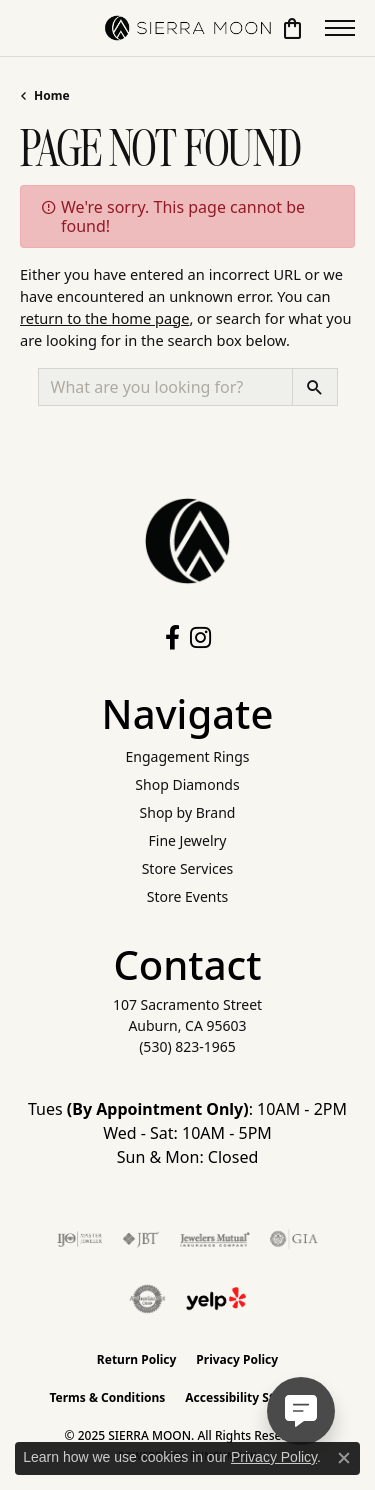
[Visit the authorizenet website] (147, 1299)
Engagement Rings (187, 756)
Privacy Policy (237, 1359)
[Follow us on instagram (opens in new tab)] (200, 638)
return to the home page (104, 318)
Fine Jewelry (188, 840)
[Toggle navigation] (340, 28)
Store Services (188, 868)
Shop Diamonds (187, 784)
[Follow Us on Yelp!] (216, 1299)
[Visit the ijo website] (79, 1239)
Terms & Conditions (107, 1397)
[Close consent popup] (344, 1458)
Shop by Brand (188, 812)
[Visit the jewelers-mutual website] (214, 1239)
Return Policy (137, 1359)
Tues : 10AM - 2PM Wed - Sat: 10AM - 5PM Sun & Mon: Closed (187, 1133)
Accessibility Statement (255, 1397)
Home (52, 95)
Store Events (187, 896)
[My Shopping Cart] (292, 28)
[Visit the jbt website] (141, 1239)
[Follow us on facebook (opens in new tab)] (172, 638)
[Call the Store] (187, 1046)
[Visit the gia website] (294, 1239)
